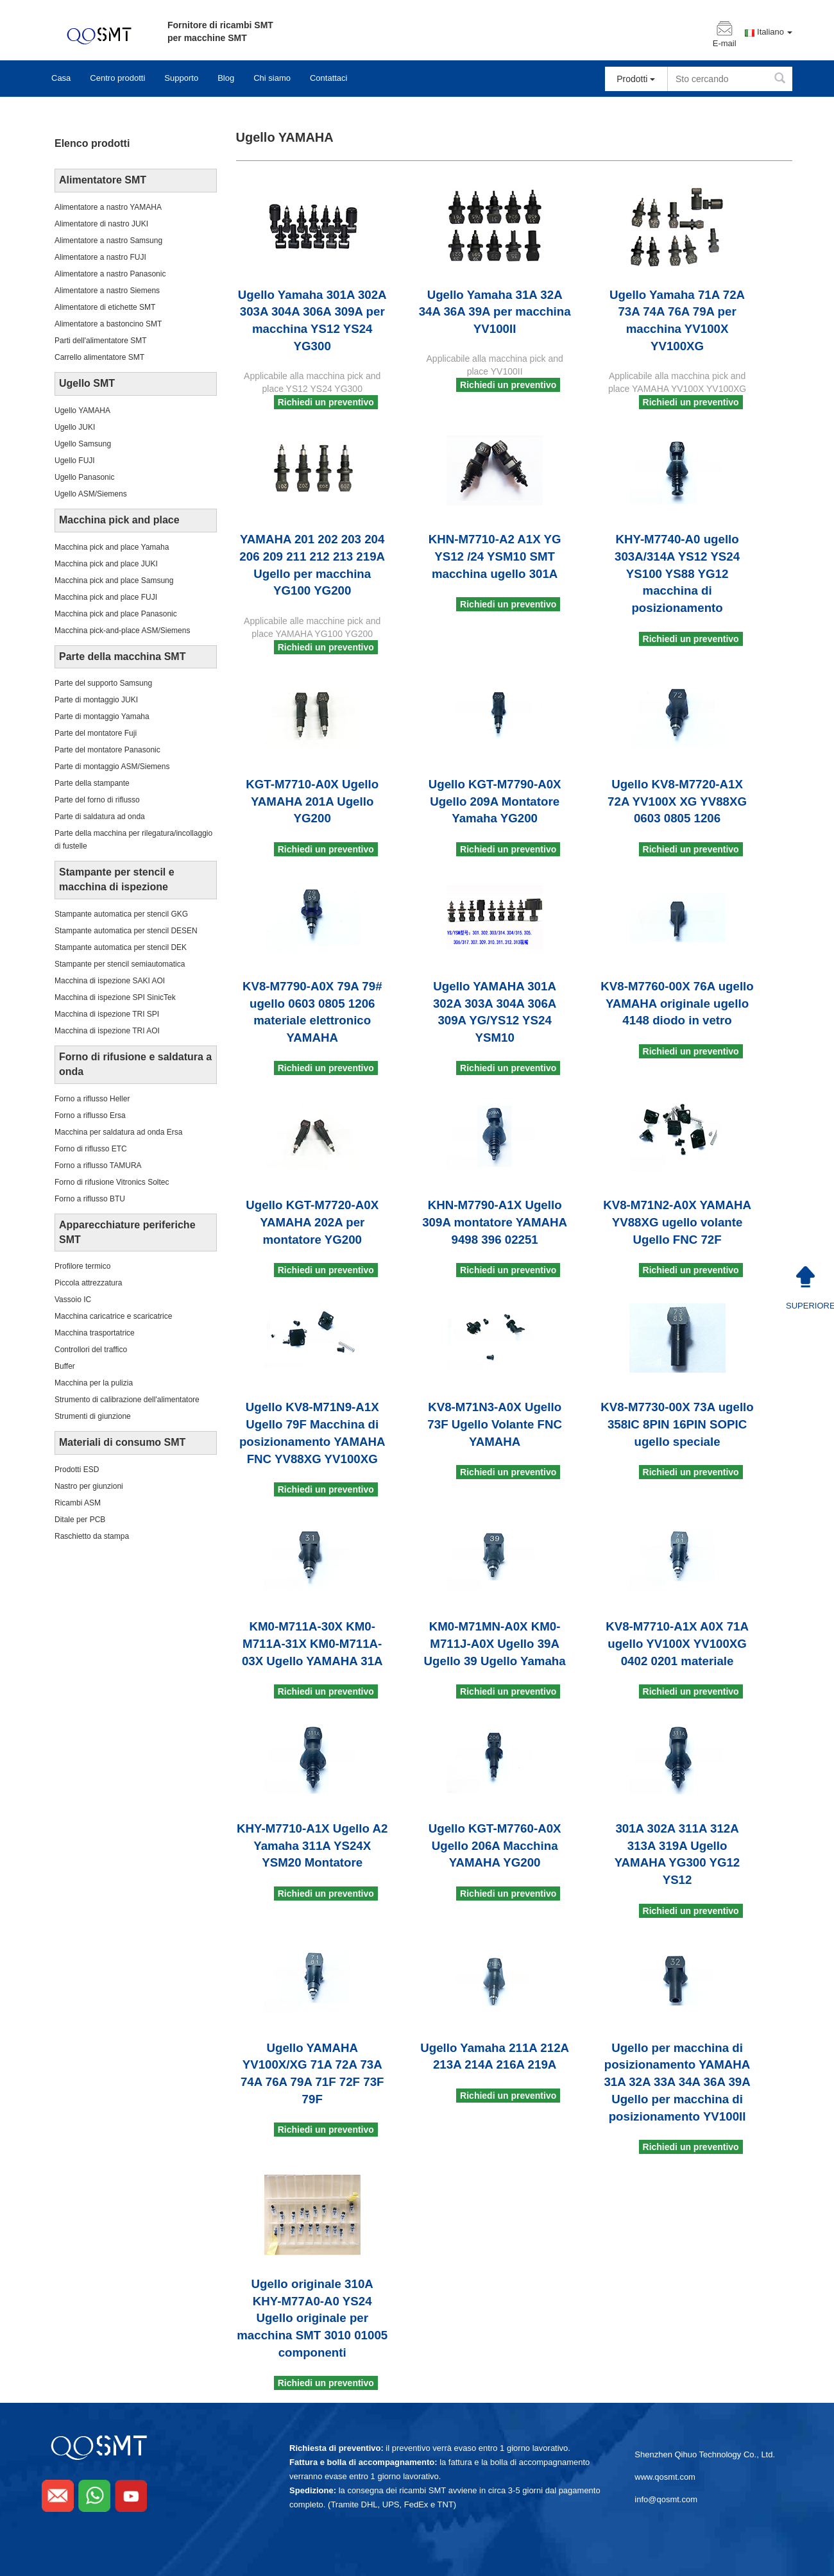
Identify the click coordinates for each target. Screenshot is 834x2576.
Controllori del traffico (91, 1349)
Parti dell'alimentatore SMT (101, 340)
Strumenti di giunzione (93, 1416)
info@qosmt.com (665, 2499)
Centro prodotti (117, 78)
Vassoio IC (73, 1299)
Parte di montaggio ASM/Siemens (112, 766)
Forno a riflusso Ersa (90, 1115)
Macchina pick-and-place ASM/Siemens (122, 630)
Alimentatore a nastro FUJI (100, 257)
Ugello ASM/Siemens (91, 493)
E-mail (724, 43)
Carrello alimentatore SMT (99, 357)
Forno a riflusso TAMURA (98, 1165)
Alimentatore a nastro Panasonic (110, 273)
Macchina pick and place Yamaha (112, 547)
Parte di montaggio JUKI (96, 699)
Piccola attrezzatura (88, 1282)
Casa (61, 78)
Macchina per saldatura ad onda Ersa (118, 1132)
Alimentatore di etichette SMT (105, 307)
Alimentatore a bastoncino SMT (108, 323)
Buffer (65, 1366)
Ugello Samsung (83, 443)
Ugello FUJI (75, 460)
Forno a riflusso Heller (92, 1098)
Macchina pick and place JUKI (106, 563)
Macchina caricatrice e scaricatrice (113, 1316)
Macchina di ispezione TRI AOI (107, 1030)
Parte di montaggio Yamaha (102, 716)
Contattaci (329, 78)
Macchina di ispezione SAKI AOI (110, 980)
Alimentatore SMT (102, 179)
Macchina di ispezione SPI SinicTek (115, 997)
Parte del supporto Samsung (103, 683)
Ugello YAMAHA (82, 410)
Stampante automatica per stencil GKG (121, 914)
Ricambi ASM (78, 1502)
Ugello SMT (87, 383)
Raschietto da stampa (92, 1536)
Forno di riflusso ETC (91, 1148)
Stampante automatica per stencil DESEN (126, 930)
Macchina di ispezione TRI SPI (107, 1014)
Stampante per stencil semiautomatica (120, 964)
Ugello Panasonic (84, 477)
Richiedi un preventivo (326, 402)
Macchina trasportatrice (95, 1332)
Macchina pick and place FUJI (106, 597)
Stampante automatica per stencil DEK (121, 947)
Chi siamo (272, 78)
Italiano (774, 32)
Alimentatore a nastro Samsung (108, 240)
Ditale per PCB (80, 1519)
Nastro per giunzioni (89, 1486)
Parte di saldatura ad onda (100, 816)
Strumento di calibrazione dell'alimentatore (127, 1399)
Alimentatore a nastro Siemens (107, 290)
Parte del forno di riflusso (97, 799)
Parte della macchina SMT (122, 656)
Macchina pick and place (119, 519)
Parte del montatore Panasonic (107, 749)
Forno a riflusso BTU (90, 1198)
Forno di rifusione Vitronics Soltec (112, 1182)
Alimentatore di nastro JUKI (101, 223)
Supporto (181, 78)
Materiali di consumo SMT (122, 1442)
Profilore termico (82, 1266)
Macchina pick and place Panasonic (116, 613)
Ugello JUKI (75, 427)
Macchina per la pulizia (94, 1382)
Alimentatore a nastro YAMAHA (108, 207)
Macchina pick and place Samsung (114, 580)
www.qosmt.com (664, 2477)
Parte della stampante (92, 783)
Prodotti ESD (77, 1469)
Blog (225, 78)
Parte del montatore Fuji (96, 733)
